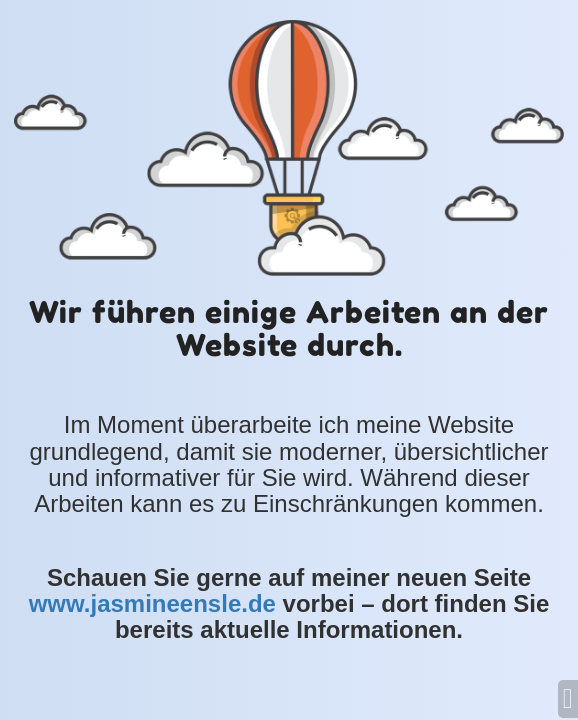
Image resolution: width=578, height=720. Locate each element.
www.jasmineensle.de (152, 603)
